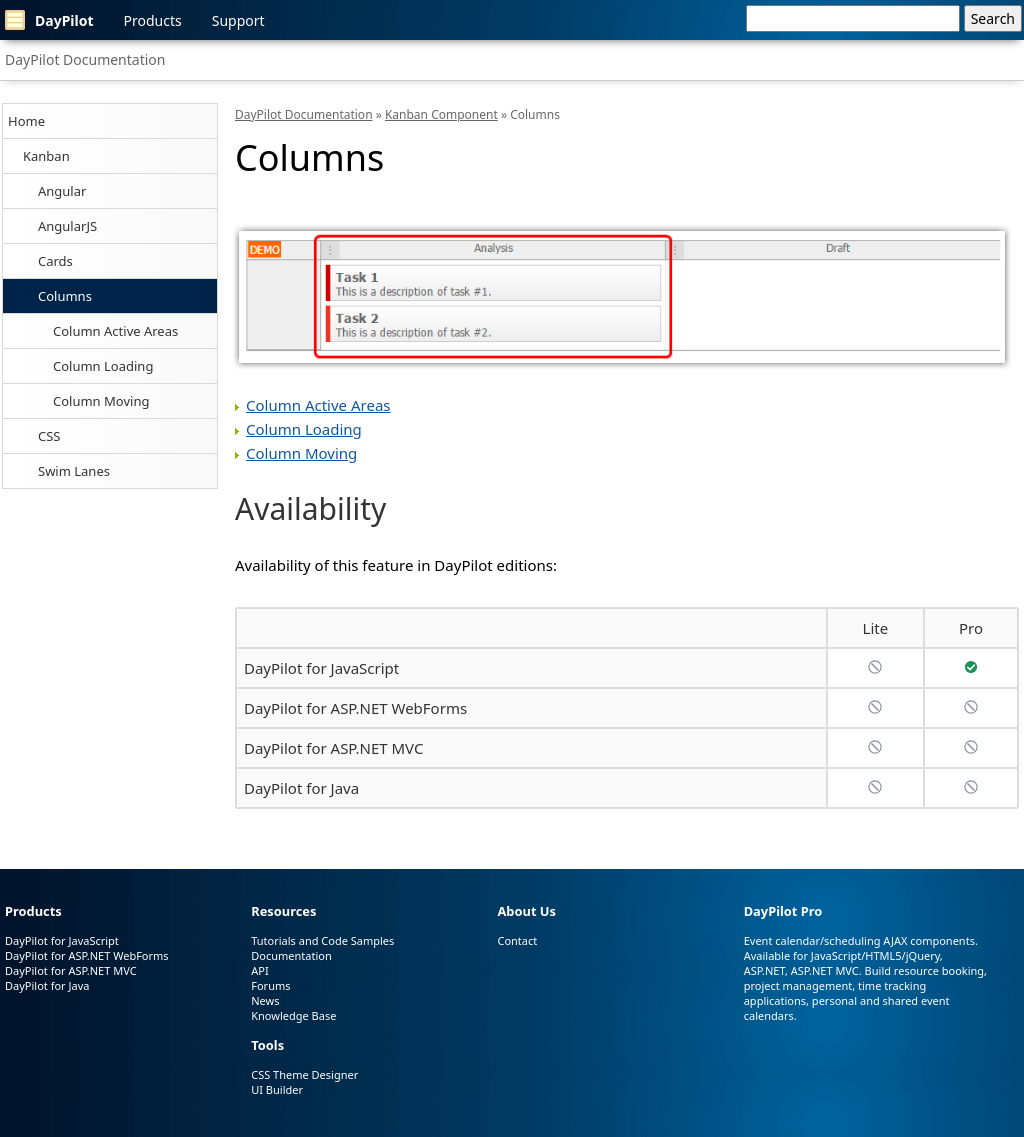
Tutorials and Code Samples (322, 940)
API (259, 970)
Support (238, 20)
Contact (517, 940)
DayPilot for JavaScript (321, 668)
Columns (65, 296)
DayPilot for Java (301, 788)
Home (26, 121)
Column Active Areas (115, 331)
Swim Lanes (74, 471)
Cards (55, 261)
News (265, 1000)
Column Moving (101, 401)
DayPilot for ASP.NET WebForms (355, 708)
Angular (62, 191)
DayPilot (49, 20)
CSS (49, 436)
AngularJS (67, 226)
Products (153, 20)
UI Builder (277, 1089)
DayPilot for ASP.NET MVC (333, 748)
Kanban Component (441, 114)
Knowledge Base (293, 1015)
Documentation (291, 955)
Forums (270, 985)
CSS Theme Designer (304, 1074)
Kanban (46, 156)
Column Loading (103, 366)
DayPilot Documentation (85, 59)
